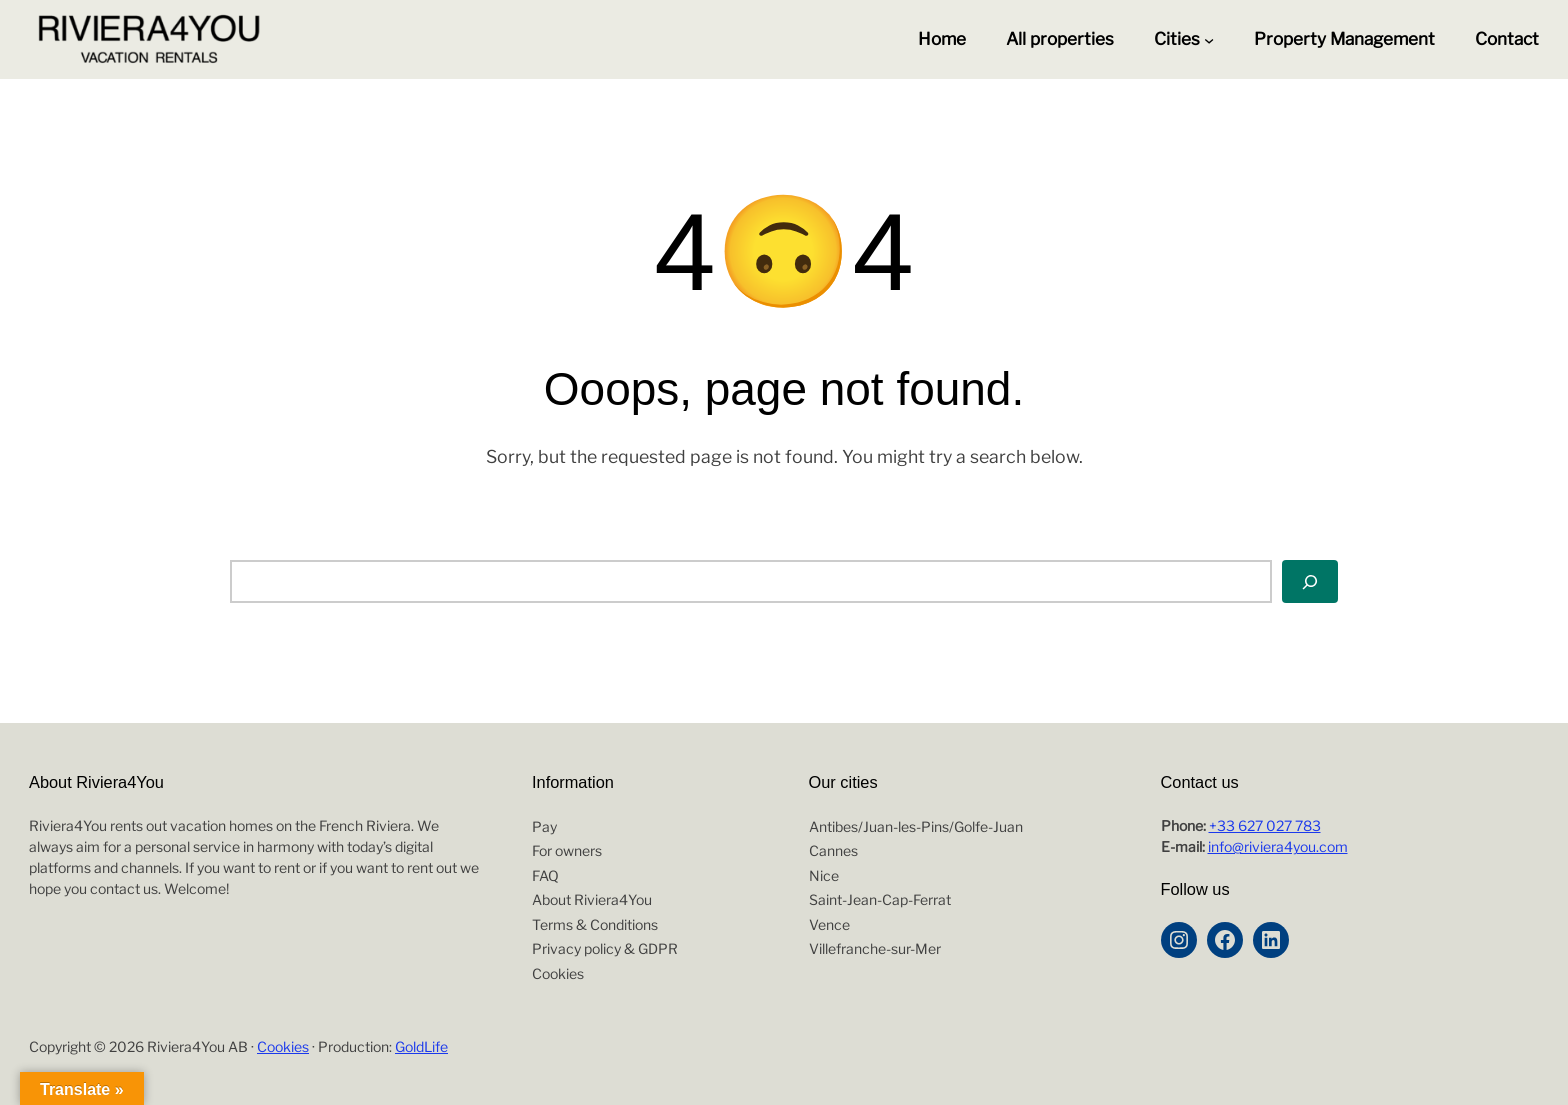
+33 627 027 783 (1265, 825)
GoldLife (421, 1046)
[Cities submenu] (1209, 40)
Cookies (283, 1046)
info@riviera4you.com (1278, 846)
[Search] (1310, 581)
